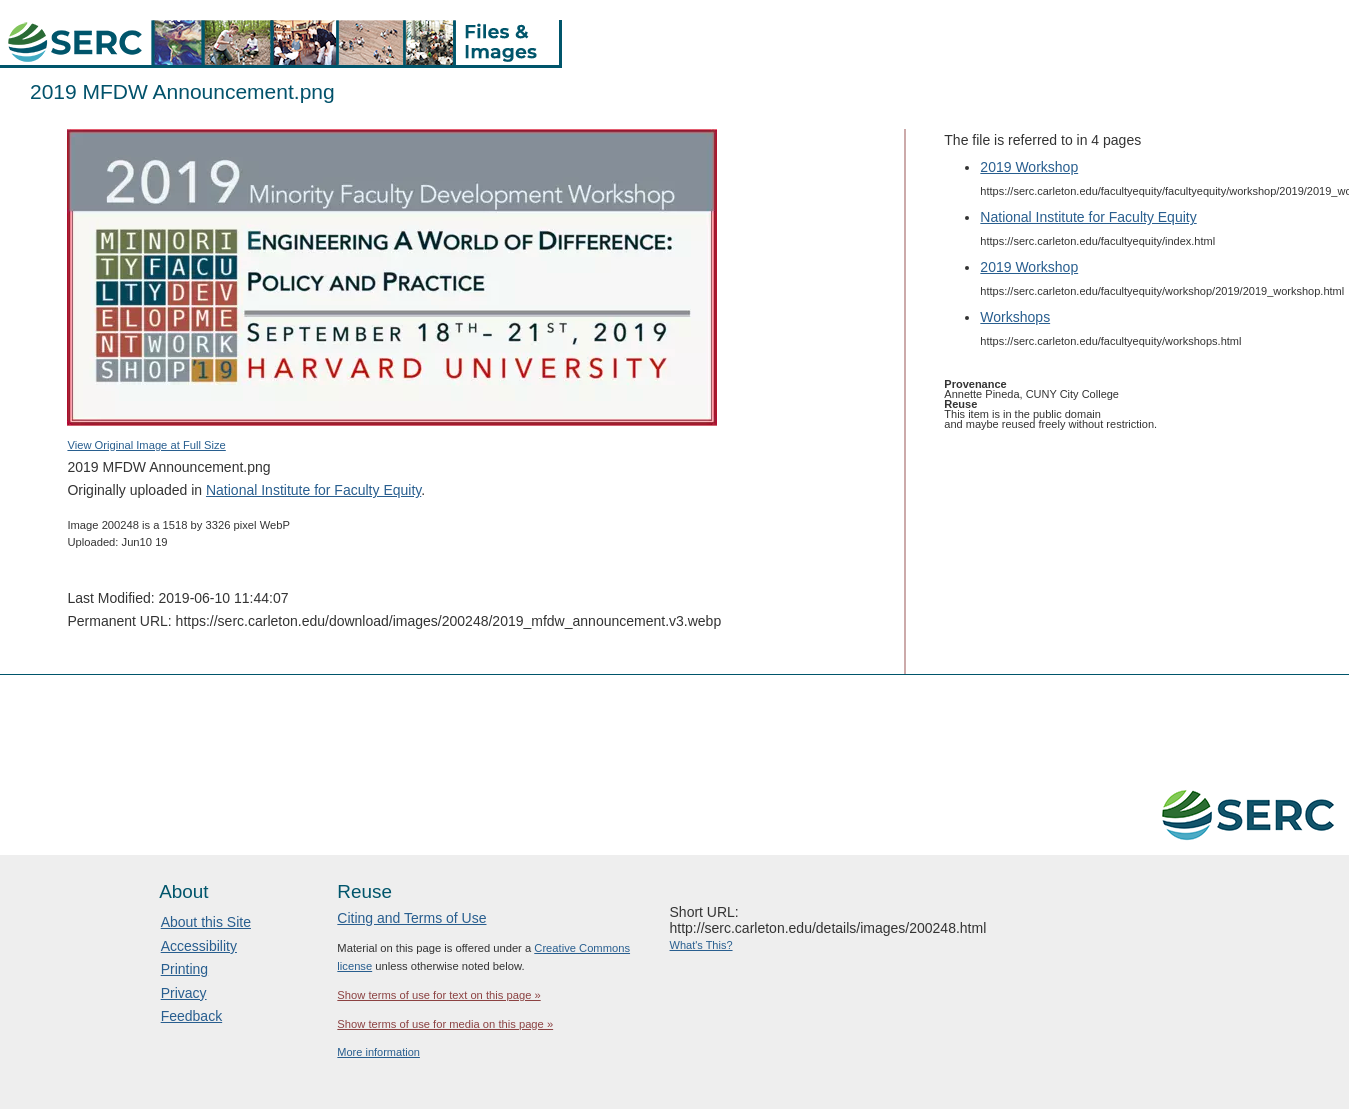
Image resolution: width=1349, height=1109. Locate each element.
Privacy (184, 993)
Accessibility (199, 946)
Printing (184, 969)
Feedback (191, 1016)
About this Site (206, 922)
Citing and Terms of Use (411, 918)
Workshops (1015, 317)
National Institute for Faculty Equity (313, 490)
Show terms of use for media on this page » (445, 1024)
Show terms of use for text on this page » (438, 995)
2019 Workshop (1029, 167)
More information (378, 1052)
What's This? (701, 945)
